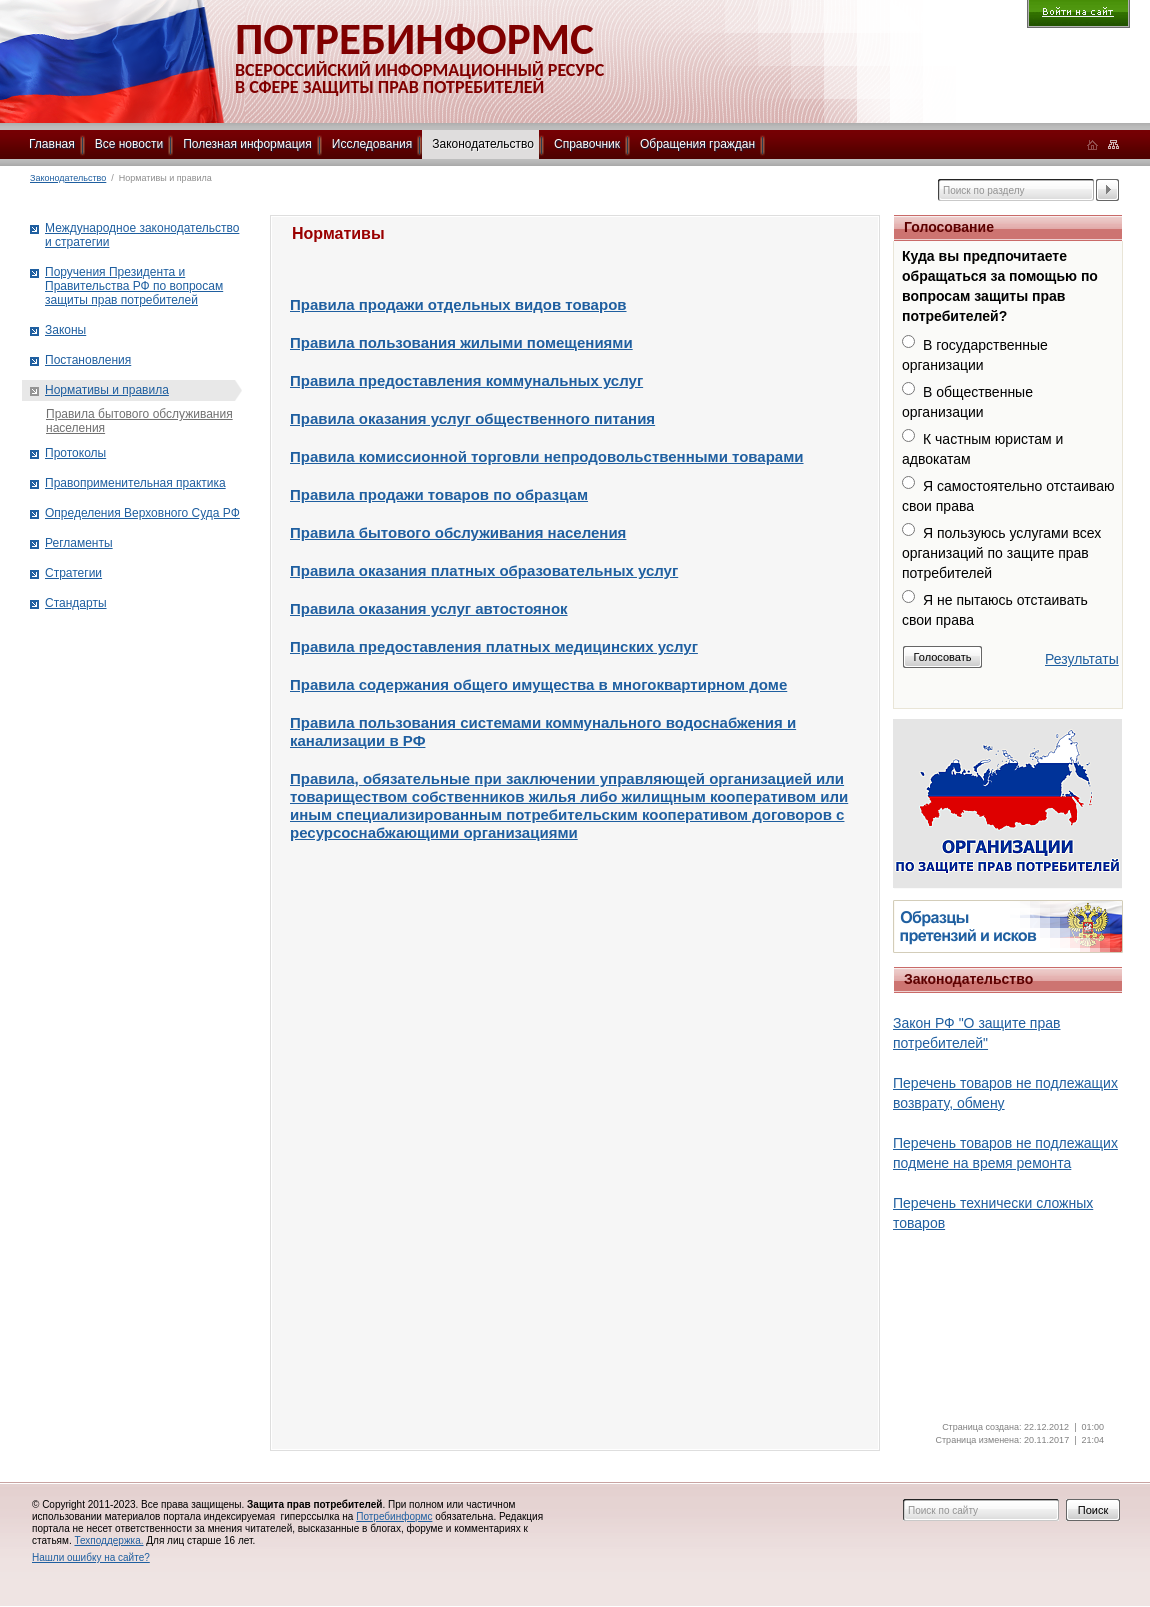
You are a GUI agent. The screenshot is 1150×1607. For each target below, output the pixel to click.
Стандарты (76, 603)
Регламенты (79, 543)
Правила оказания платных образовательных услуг (484, 570)
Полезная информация (247, 144)
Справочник (587, 144)
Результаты (1082, 659)
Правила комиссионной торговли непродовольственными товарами (547, 456)
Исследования (372, 144)
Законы (65, 330)
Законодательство (483, 144)
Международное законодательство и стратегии (142, 235)
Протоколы (75, 453)
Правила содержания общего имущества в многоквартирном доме (538, 684)
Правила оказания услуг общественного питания (472, 418)
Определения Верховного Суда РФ (142, 513)
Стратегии (73, 573)
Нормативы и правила (107, 390)
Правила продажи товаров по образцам (439, 494)
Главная (52, 144)
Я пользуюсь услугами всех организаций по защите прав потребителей (1001, 553)
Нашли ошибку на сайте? (91, 1557)
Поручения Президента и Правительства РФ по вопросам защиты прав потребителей (134, 286)
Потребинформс (394, 1516)
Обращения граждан (697, 144)
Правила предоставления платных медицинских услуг (494, 646)
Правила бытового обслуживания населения (458, 532)
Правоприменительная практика (135, 483)
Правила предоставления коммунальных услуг (466, 380)
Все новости (129, 144)
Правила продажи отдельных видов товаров (458, 304)
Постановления (88, 360)
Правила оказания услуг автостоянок (429, 608)
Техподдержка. (108, 1540)
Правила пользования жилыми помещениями (461, 342)
